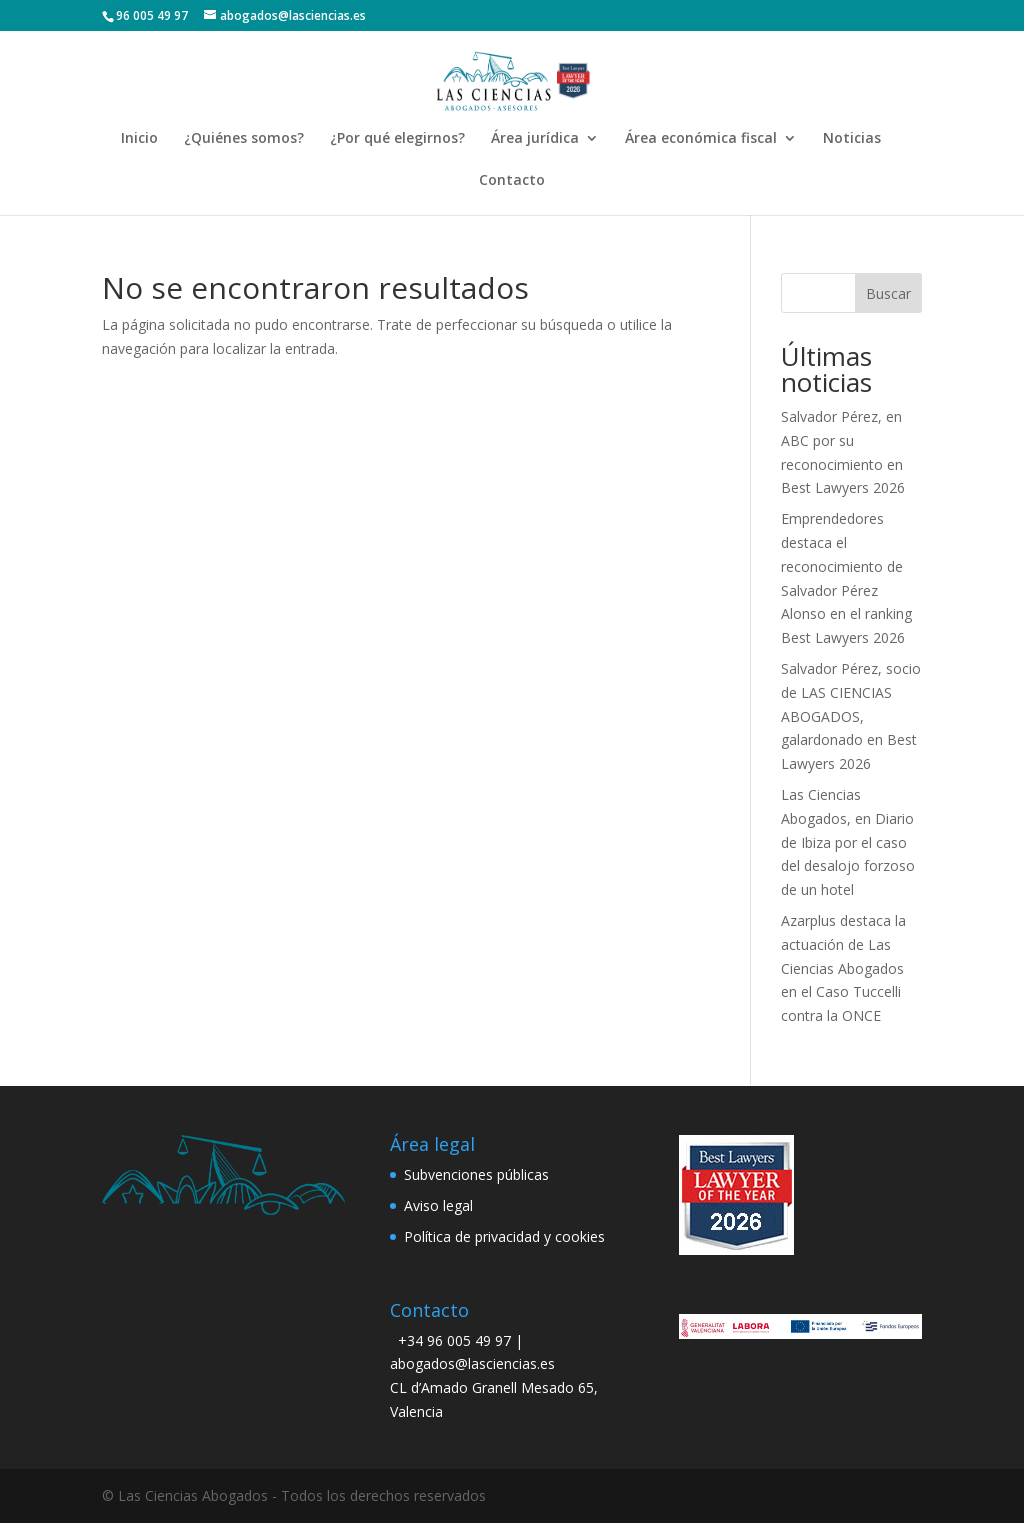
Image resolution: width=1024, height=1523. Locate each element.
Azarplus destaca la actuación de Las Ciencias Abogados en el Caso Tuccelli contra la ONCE (843, 968)
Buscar (888, 293)
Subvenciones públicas (476, 1174)
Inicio (139, 139)
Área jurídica (535, 139)
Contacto (512, 181)
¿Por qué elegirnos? (397, 139)
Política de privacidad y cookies (504, 1236)
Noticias (852, 139)
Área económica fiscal (701, 139)
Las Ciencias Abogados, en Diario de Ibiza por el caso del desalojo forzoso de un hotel (848, 842)
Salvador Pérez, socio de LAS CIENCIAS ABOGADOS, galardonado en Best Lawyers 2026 (851, 716)
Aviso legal (438, 1205)
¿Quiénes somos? (244, 139)
